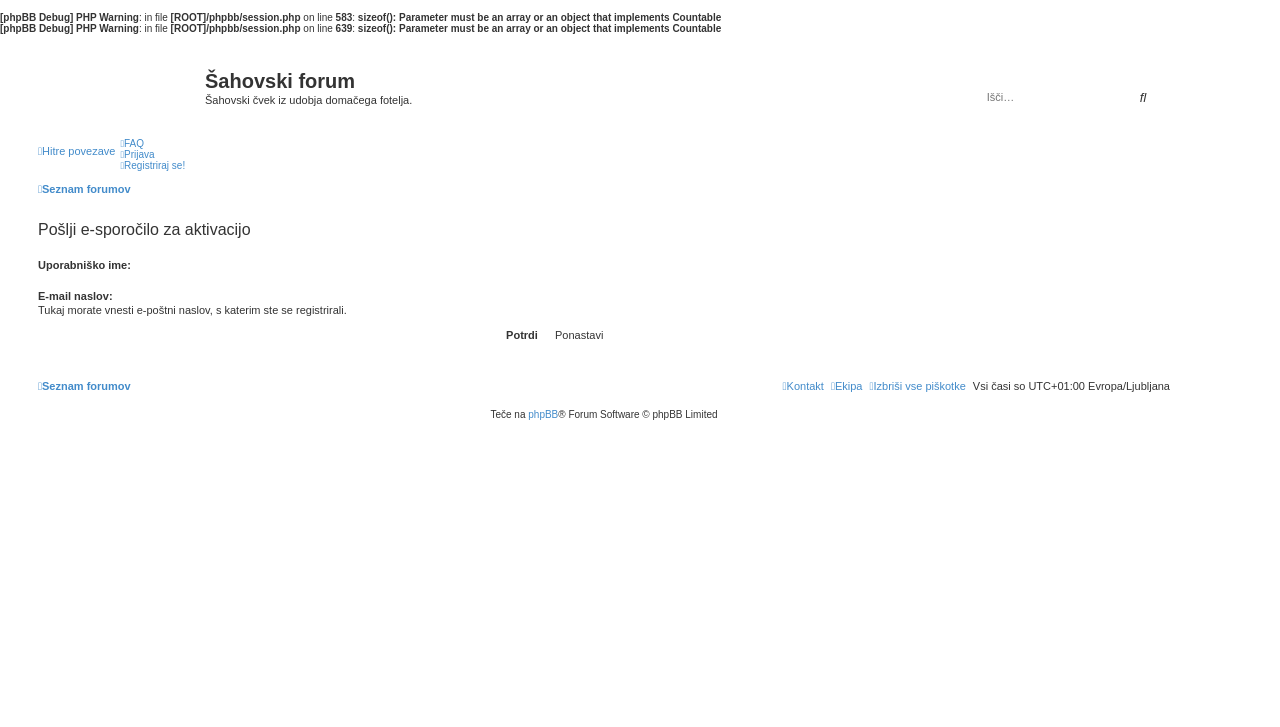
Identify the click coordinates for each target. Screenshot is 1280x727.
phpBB (543, 414)
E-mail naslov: (75, 296)
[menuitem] (132, 143)
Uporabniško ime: (84, 265)
